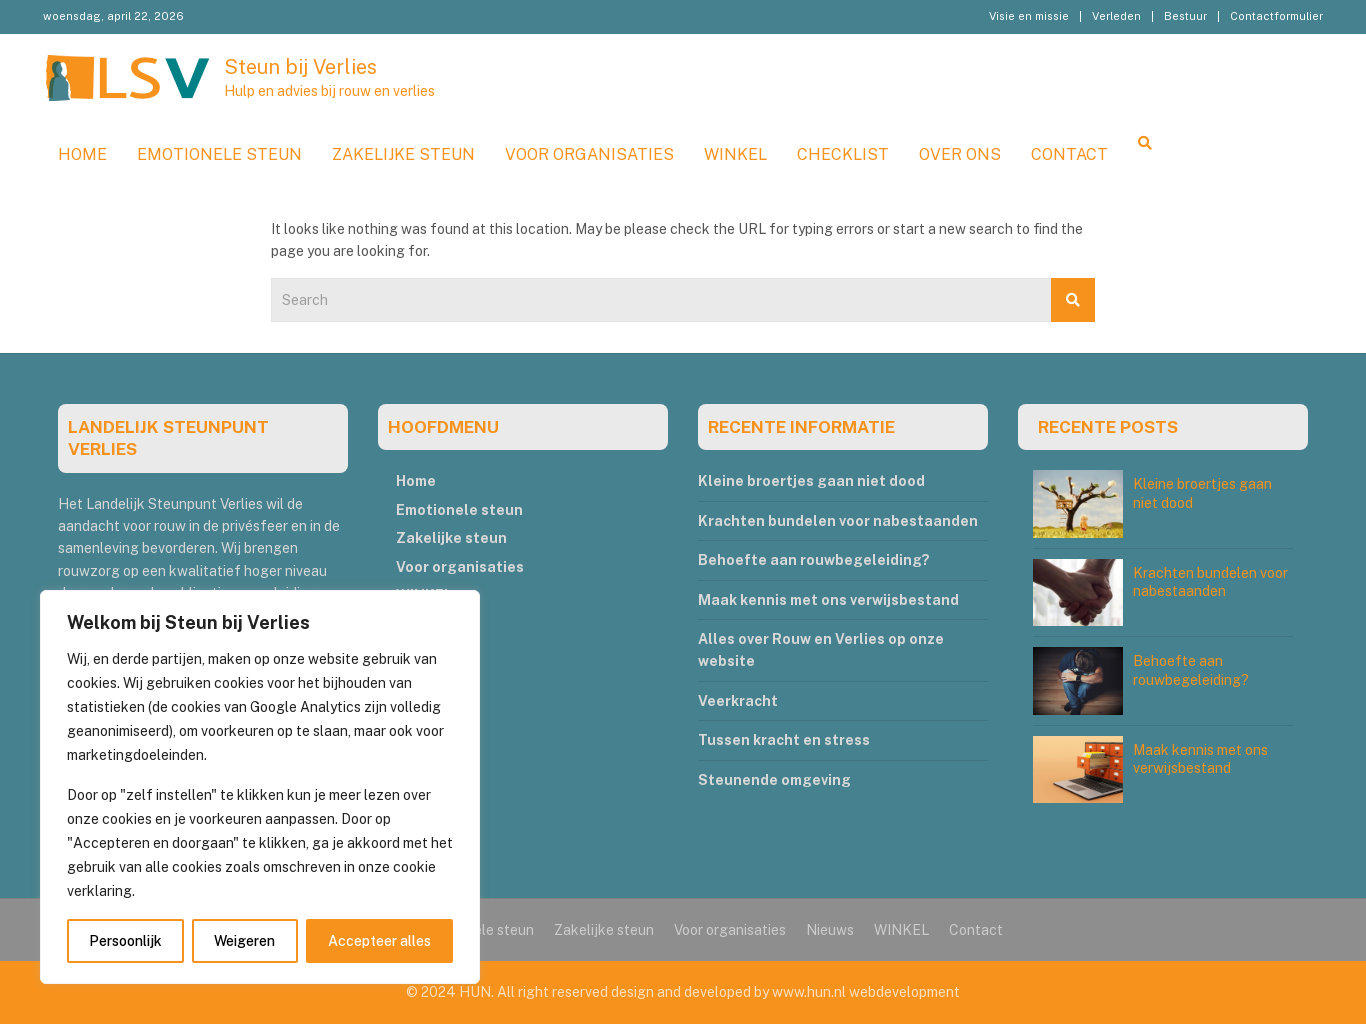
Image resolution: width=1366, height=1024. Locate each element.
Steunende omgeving (774, 780)
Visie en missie (1029, 16)
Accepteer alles (379, 941)
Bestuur (1185, 16)
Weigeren (244, 941)
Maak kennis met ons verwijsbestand (828, 600)
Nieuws (830, 930)
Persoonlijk (125, 941)
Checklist (843, 154)
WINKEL (735, 154)
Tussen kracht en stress (784, 740)
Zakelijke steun (403, 154)
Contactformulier (1276, 16)
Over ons (960, 154)
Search (1073, 300)
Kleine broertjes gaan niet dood (811, 481)
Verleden (1116, 16)
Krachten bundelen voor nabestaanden (838, 521)
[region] (260, 787)
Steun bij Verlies (300, 67)
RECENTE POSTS (1108, 427)
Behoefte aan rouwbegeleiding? (814, 560)
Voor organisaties (589, 154)
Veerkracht (738, 701)
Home (82, 154)
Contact (1069, 154)
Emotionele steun (219, 154)
